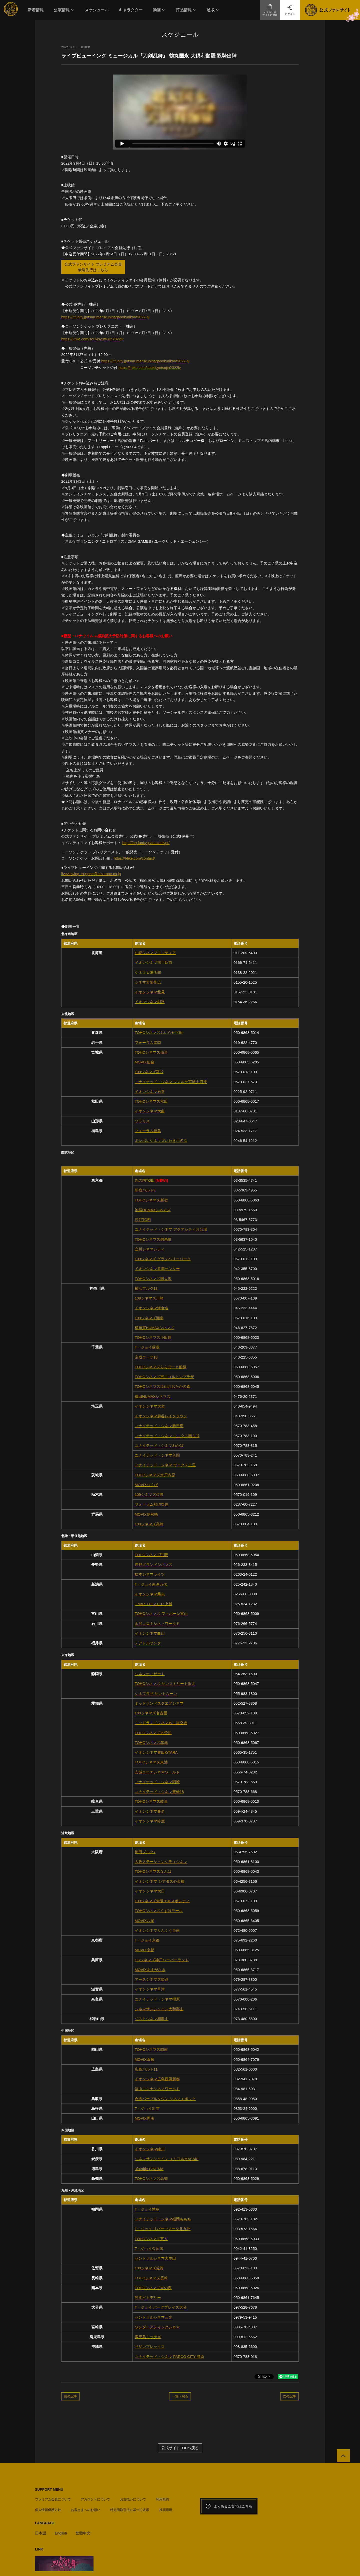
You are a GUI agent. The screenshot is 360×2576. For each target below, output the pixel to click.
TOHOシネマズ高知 (151, 2154)
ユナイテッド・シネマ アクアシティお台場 (171, 1223)
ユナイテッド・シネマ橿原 (157, 1978)
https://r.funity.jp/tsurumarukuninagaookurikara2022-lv (105, 317)
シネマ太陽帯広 (148, 980)
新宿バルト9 (145, 1185)
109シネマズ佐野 (149, 1483)
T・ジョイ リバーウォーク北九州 (162, 2204)
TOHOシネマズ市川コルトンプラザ (164, 1367)
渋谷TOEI (143, 1213)
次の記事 (289, 2369)
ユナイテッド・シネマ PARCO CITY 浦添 (169, 2329)
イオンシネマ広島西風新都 (157, 2057)
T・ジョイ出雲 (147, 2085)
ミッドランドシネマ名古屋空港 (161, 1707)
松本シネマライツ (150, 1561)
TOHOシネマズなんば (153, 1853)
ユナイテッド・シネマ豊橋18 (159, 1774)
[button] (64, 10)
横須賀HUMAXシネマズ (154, 1319)
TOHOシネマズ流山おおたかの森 (162, 1377)
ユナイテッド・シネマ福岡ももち (163, 2195)
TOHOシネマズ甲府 (151, 1542)
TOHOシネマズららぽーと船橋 (161, 1358)
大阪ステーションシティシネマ (161, 1843)
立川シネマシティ (150, 1242)
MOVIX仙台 (144, 1059)
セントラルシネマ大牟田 (155, 2233)
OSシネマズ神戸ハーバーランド (162, 1940)
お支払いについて (133, 2472)
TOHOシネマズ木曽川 (153, 1717)
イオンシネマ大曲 (150, 1107)
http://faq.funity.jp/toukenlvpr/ (146, 842)
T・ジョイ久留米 (149, 2223)
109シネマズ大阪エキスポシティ (162, 1882)
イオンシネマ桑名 (150, 1794)
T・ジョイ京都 (147, 1920)
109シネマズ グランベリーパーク (163, 1252)
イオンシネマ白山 (150, 1619)
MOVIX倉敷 (144, 2037)
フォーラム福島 (148, 1126)
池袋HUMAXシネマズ (153, 1204)
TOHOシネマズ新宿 (151, 1194)
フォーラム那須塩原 (151, 1492)
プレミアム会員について (53, 2472)
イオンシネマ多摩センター (157, 1262)
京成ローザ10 (146, 1348)
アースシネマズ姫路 (151, 1959)
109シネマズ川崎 (149, 1291)
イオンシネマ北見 (150, 990)
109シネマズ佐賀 (149, 2243)
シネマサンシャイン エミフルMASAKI (167, 2135)
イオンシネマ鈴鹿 (150, 1803)
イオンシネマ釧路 (150, 999)
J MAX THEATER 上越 (153, 1590)
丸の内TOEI (145, 1175)
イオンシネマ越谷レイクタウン (161, 1406)
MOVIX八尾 (144, 1901)
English (61, 2505)
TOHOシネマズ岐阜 (151, 1784)
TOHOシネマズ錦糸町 (153, 1233)
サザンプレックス (150, 2319)
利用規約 (162, 2472)
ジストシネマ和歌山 (151, 1997)
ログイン (290, 10)
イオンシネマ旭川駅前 (153, 961)
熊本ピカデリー (148, 2271)
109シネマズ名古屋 (151, 1697)
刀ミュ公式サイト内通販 (270, 10)
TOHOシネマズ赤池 (151, 1726)
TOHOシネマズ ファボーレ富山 (161, 1600)
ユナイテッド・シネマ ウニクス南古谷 (167, 1425)
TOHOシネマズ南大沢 (153, 1271)
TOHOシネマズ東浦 (151, 1746)
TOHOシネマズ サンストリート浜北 (165, 1669)
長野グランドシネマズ (153, 1552)
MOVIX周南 (144, 2095)
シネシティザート (150, 1659)
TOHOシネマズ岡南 (151, 2028)
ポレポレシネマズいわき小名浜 (161, 1136)
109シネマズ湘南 (149, 1310)
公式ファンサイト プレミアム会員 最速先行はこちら (93, 267)
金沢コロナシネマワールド (157, 1609)
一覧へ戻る (180, 2369)
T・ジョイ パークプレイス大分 (161, 2281)
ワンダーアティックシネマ (157, 2300)
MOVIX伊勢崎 (146, 1502)
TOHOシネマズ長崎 (151, 2252)
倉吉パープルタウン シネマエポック (165, 2076)
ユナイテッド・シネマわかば (159, 1435)
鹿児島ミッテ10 (148, 2310)
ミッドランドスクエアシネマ (159, 1688)
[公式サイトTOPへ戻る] (343, 2429)
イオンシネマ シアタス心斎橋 (159, 1863)
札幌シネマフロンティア (155, 951)
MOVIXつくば (146, 1473)
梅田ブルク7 (145, 1834)
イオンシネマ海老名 (151, 1300)
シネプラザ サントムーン (156, 1678)
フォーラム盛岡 (148, 1039)
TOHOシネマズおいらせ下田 (159, 1030)
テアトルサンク (148, 1629)
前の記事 (70, 2369)
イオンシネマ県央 (150, 1580)
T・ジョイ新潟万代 (151, 1571)
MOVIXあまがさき (150, 1949)
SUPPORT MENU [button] (49, 2462)
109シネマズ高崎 (149, 1511)
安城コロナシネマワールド (157, 1755)
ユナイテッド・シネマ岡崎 (157, 1765)
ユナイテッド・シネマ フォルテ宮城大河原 (171, 1078)
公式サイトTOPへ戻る (180, 2420)
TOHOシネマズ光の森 (153, 2262)
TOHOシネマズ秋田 (151, 1097)
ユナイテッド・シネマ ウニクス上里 (165, 1454)
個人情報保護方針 (48, 2482)
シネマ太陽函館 (148, 970)
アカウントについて (95, 2472)
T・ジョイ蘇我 (147, 1339)
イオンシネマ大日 (150, 1872)
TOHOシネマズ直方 (151, 2214)
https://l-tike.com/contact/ (134, 857)
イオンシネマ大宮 (150, 1396)
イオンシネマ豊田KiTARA (156, 1736)
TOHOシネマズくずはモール (159, 1891)
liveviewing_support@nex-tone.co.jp (91, 873)
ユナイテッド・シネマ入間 (157, 1444)
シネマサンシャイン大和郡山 (159, 1988)
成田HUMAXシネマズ (153, 1387)
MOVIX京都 (144, 1930)
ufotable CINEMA (149, 2145)
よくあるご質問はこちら (228, 2479)
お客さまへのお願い (85, 2482)
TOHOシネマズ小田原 (153, 1329)
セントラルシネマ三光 (153, 2291)
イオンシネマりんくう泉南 (157, 1911)
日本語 (40, 2505)
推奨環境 (165, 2482)
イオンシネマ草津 (150, 1968)
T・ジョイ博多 (147, 2185)
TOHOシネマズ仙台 (151, 1049)
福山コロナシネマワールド (157, 2066)
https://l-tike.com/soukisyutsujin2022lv (92, 339)
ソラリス (142, 1116)
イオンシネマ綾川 (150, 2126)
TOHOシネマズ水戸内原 (155, 1463)
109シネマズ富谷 (149, 1068)
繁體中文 (83, 2505)
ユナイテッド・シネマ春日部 (159, 1415)
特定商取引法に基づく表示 (129, 2482)
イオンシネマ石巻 (150, 1087)
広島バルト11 (146, 2047)
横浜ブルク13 (146, 1281)
